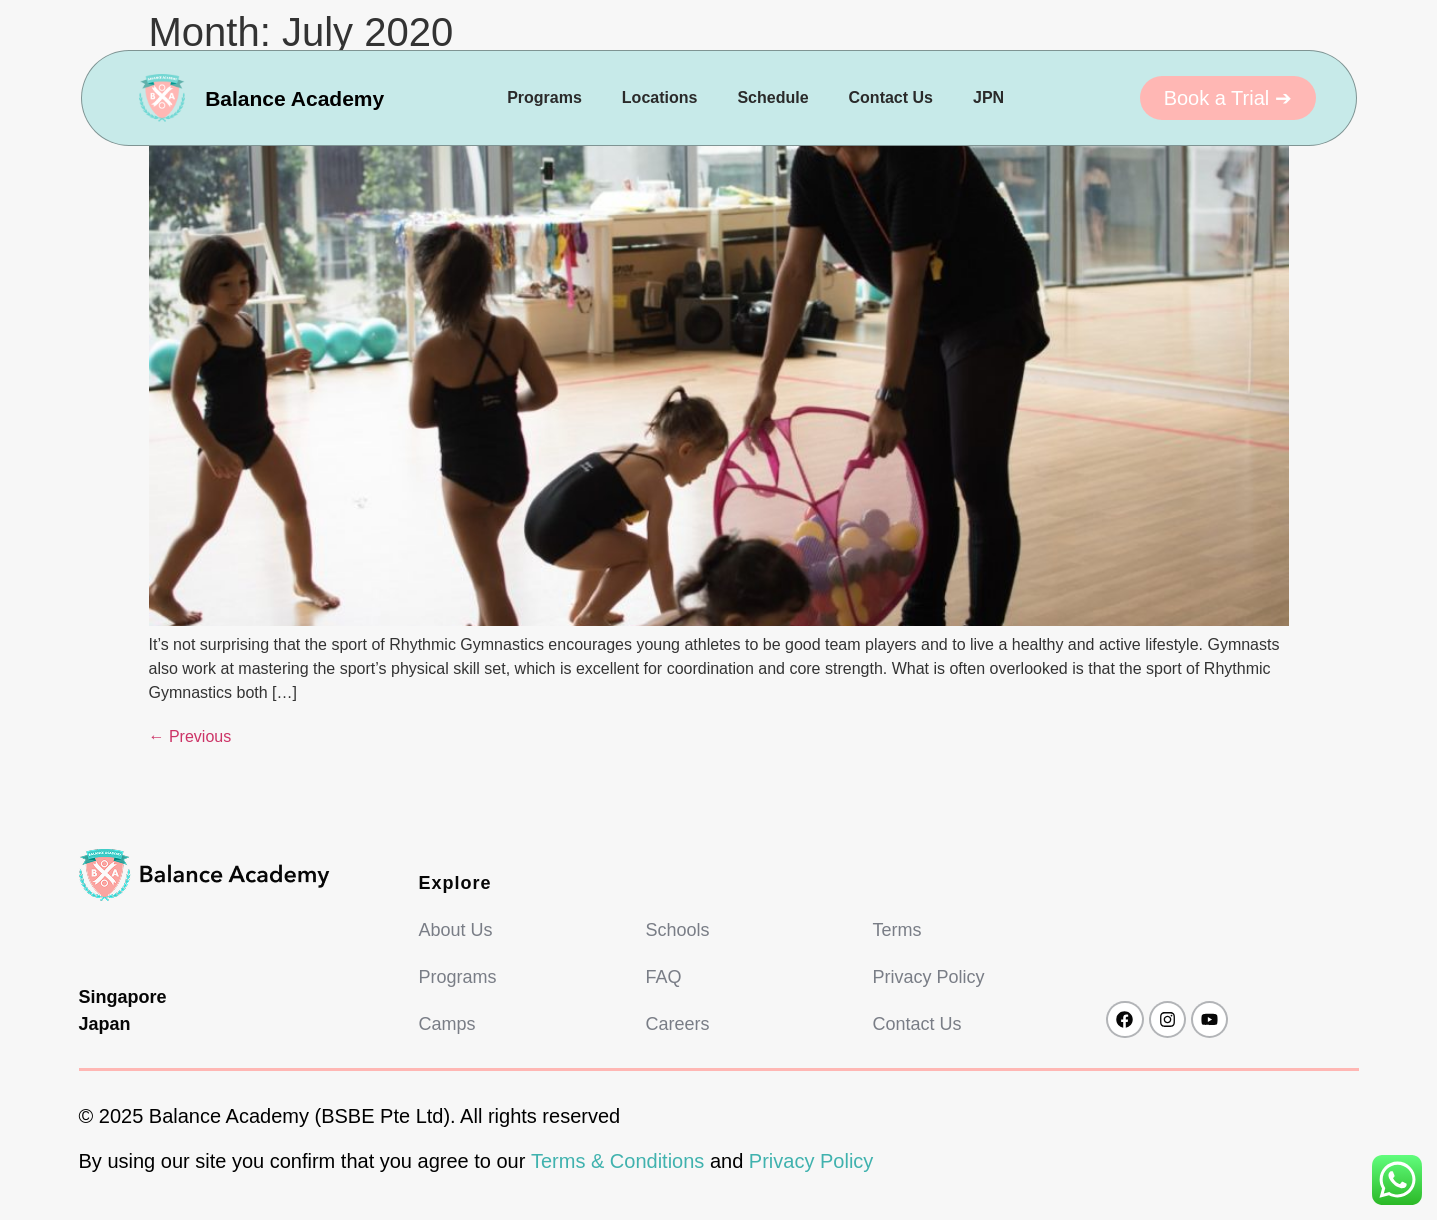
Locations (660, 97)
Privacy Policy (811, 1161)
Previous (190, 736)
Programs (544, 97)
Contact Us (891, 97)
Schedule (772, 97)
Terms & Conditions (617, 1161)
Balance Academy (294, 98)
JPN (988, 97)
